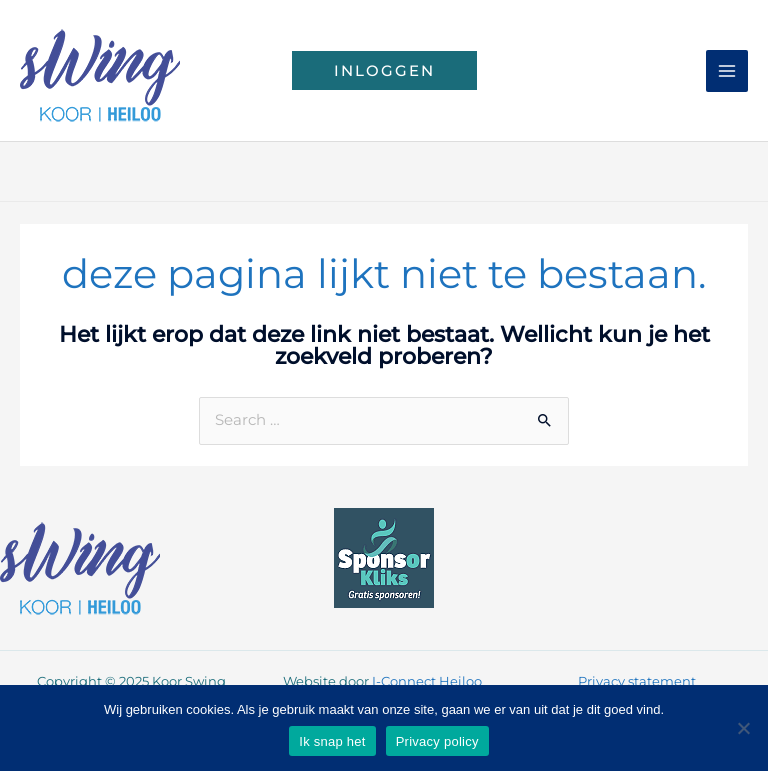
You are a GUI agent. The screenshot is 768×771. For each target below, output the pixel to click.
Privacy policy (437, 741)
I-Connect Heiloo (427, 681)
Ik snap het (332, 741)
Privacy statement (637, 681)
